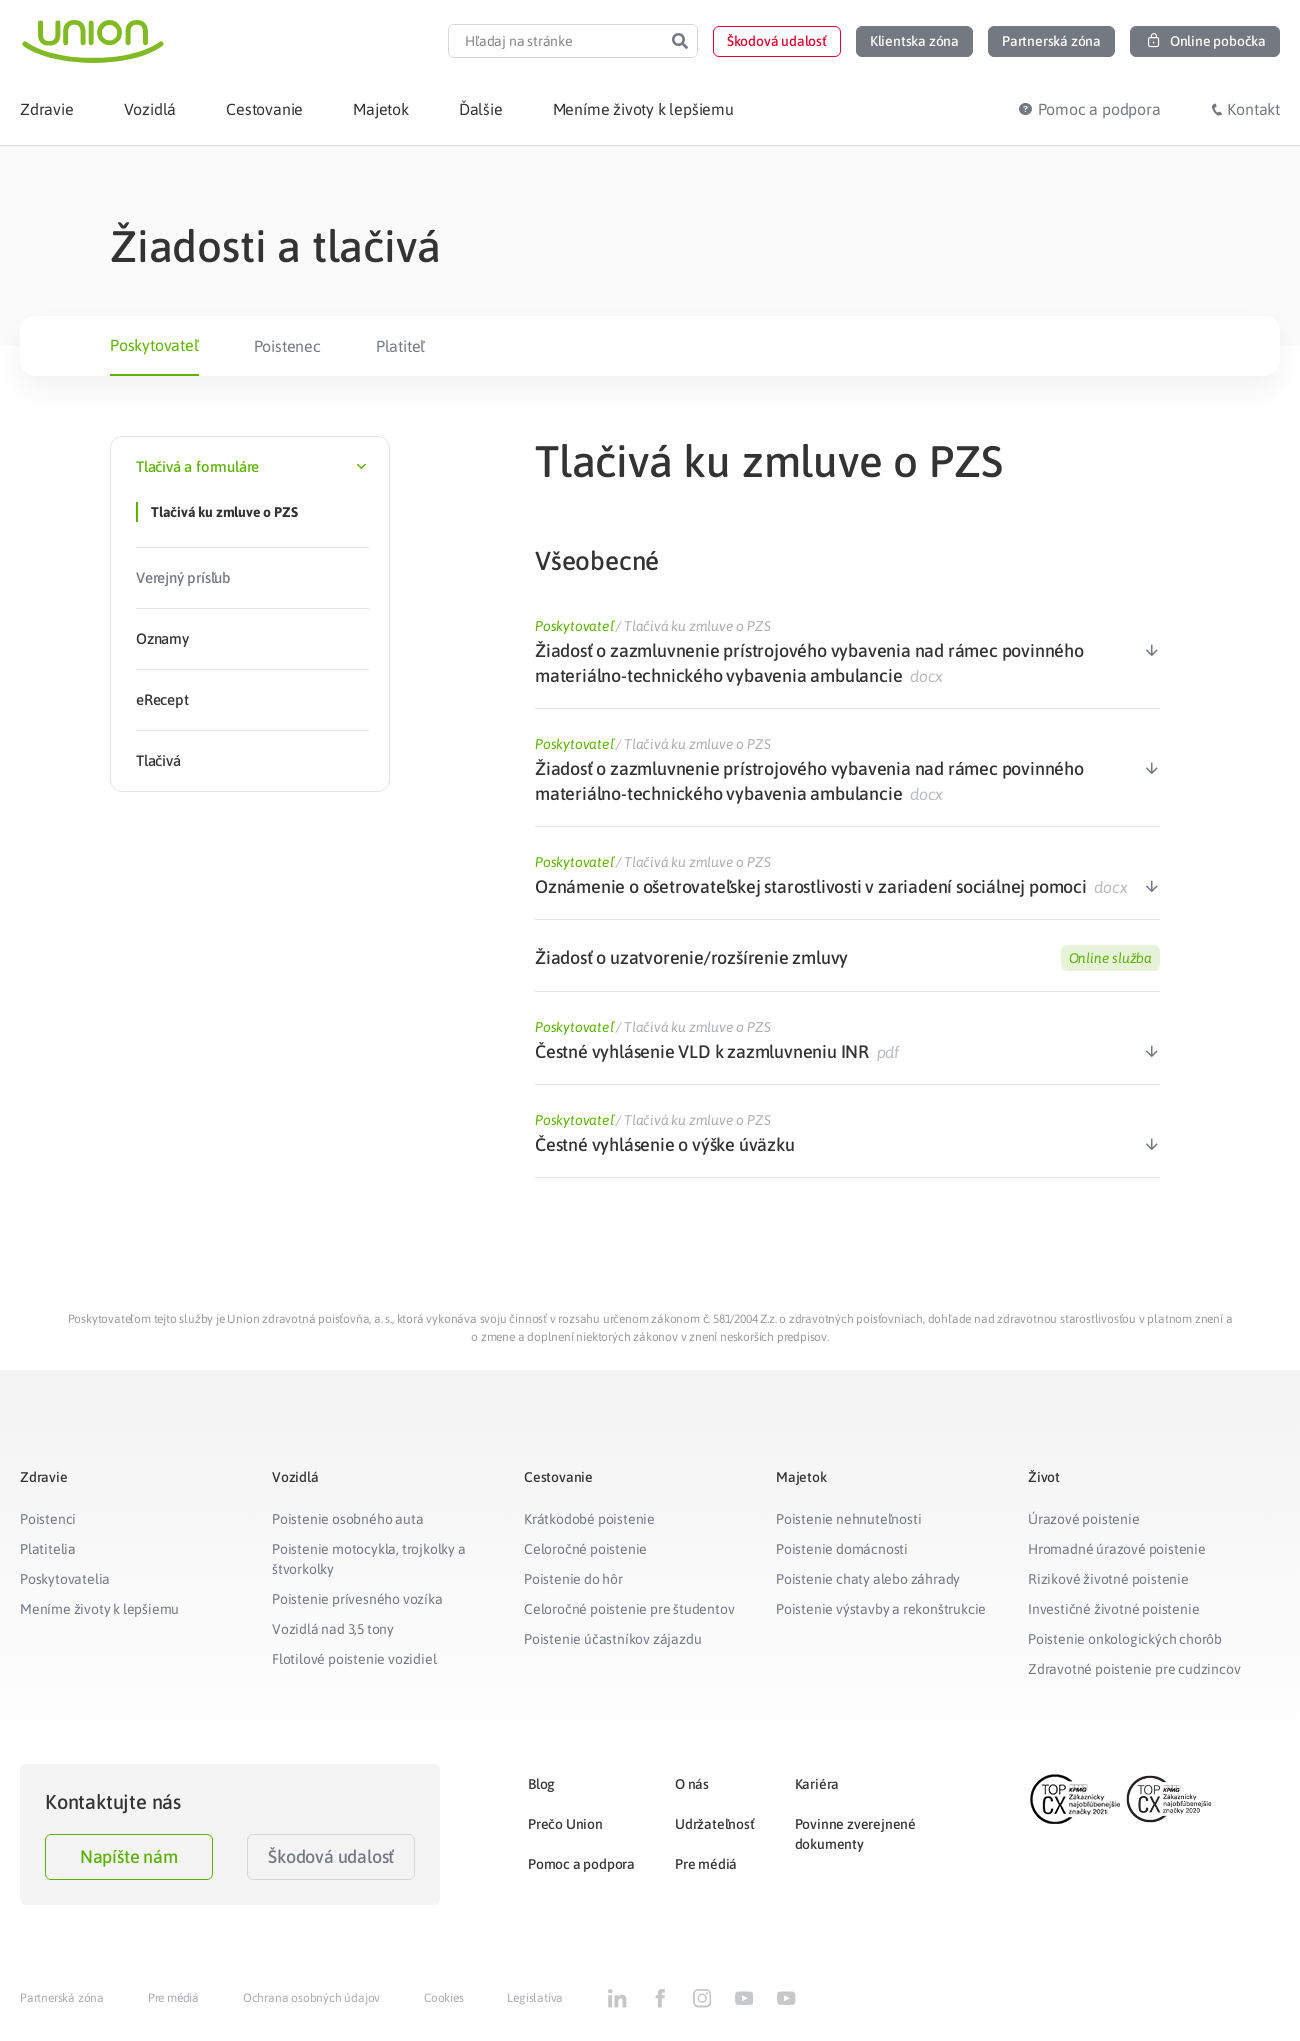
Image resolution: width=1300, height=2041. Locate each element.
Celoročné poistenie (585, 1549)
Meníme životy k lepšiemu (99, 1609)
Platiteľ (400, 346)
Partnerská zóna (62, 1998)
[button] (777, 41)
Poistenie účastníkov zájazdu (612, 1639)
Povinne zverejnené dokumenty (855, 1834)
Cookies (444, 1998)
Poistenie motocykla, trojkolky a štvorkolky (369, 1559)
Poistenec (287, 346)
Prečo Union (565, 1824)
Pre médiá (706, 1864)
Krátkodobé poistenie (589, 1519)
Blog (541, 1784)
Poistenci (48, 1519)
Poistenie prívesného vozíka (357, 1599)
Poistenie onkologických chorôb (1125, 1639)
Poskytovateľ (154, 345)
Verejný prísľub (183, 577)
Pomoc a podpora (581, 1864)
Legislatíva (535, 1998)
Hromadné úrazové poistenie (1117, 1549)
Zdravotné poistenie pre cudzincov (1134, 1669)
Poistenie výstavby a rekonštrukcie (881, 1609)
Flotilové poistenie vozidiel (354, 1659)
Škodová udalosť (331, 1856)
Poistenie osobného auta (347, 1519)
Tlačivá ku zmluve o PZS (224, 512)
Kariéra (817, 1784)
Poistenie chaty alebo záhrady (868, 1579)
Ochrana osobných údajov (311, 1998)
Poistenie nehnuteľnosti (848, 1519)
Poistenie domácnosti (842, 1549)
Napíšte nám (129, 1856)
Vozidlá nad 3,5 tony (333, 1629)
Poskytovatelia (65, 1579)
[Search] (680, 41)
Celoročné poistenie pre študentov (629, 1609)
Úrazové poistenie (1084, 1519)
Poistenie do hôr (573, 1579)
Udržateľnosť (715, 1824)
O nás (692, 1784)
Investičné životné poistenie (1113, 1609)
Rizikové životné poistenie (1108, 1579)
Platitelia (48, 1549)
